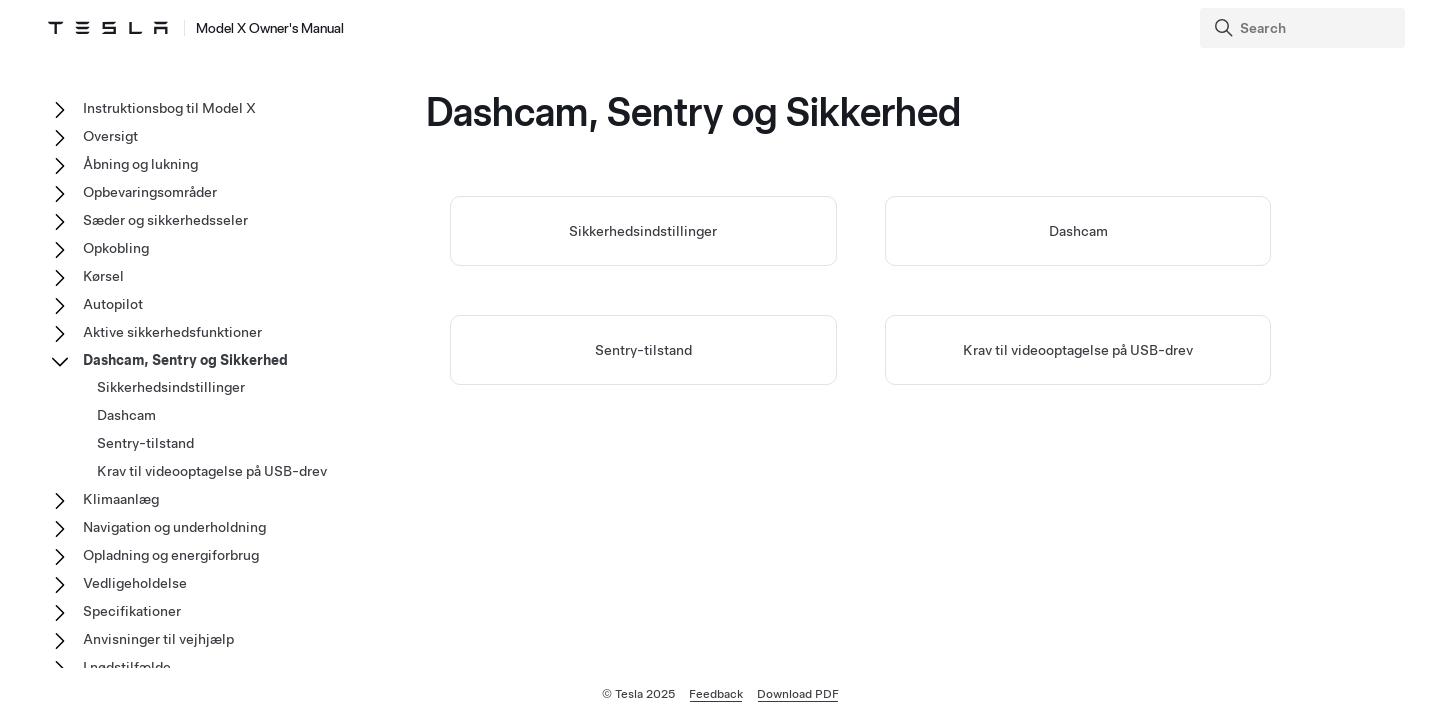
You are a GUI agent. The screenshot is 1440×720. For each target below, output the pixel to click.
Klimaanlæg (121, 499)
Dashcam (1078, 231)
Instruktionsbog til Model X (169, 108)
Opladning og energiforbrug (171, 555)
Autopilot (113, 304)
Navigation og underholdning (174, 527)
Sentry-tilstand (643, 350)
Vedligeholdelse (135, 583)
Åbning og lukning (140, 164)
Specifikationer (132, 611)
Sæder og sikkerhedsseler (165, 220)
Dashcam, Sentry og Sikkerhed (185, 360)
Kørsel (103, 276)
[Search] (1304, 28)
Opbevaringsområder (150, 192)
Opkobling (116, 248)
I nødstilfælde (127, 667)
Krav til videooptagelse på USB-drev (1078, 350)
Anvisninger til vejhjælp (158, 639)
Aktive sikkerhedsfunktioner (172, 332)
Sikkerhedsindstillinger (643, 231)
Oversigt (110, 136)
